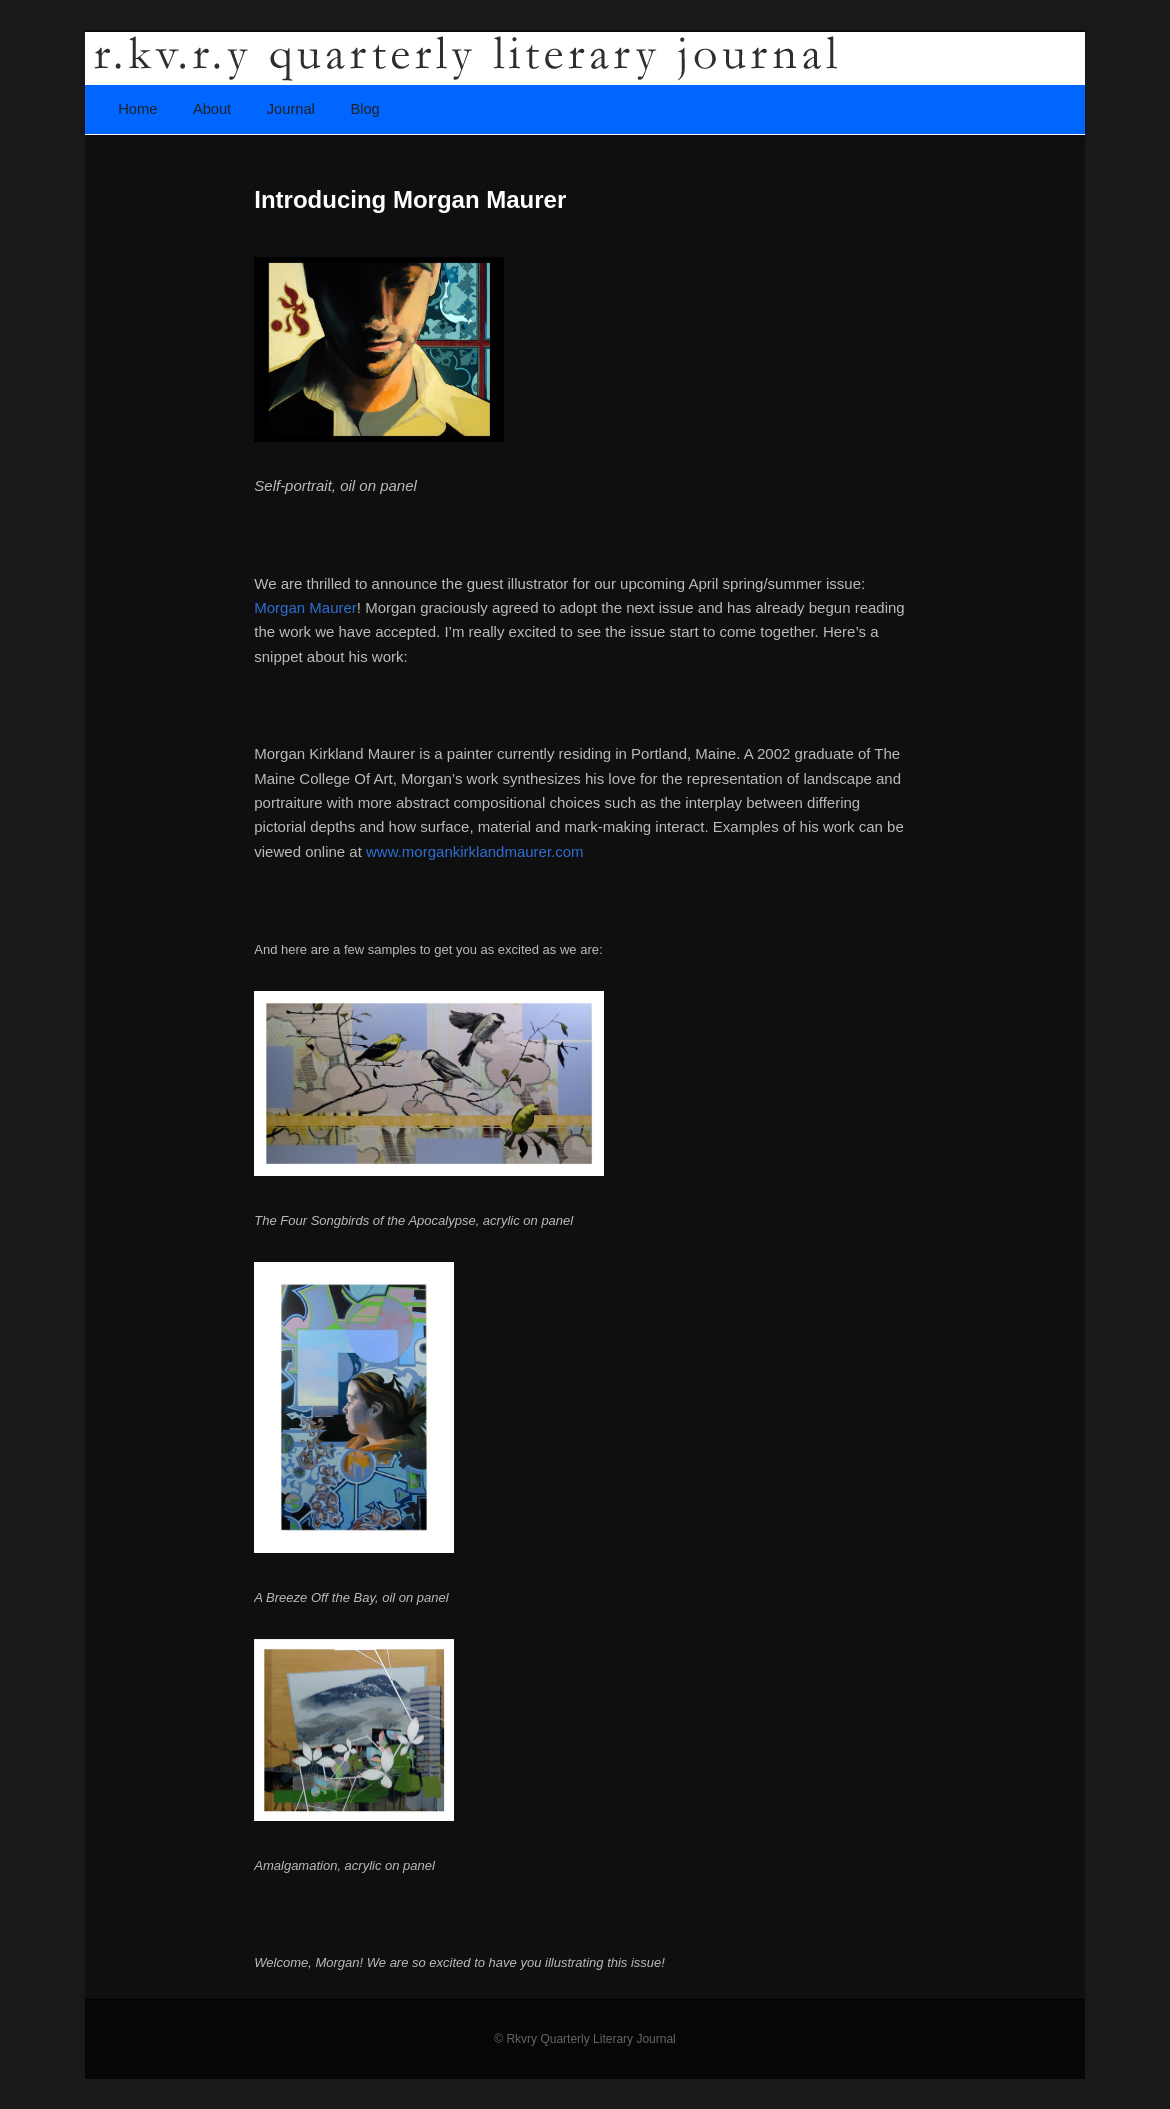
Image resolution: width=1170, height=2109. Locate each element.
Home (137, 109)
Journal (291, 109)
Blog (364, 109)
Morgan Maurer (305, 607)
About (212, 109)
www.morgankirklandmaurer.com (475, 851)
